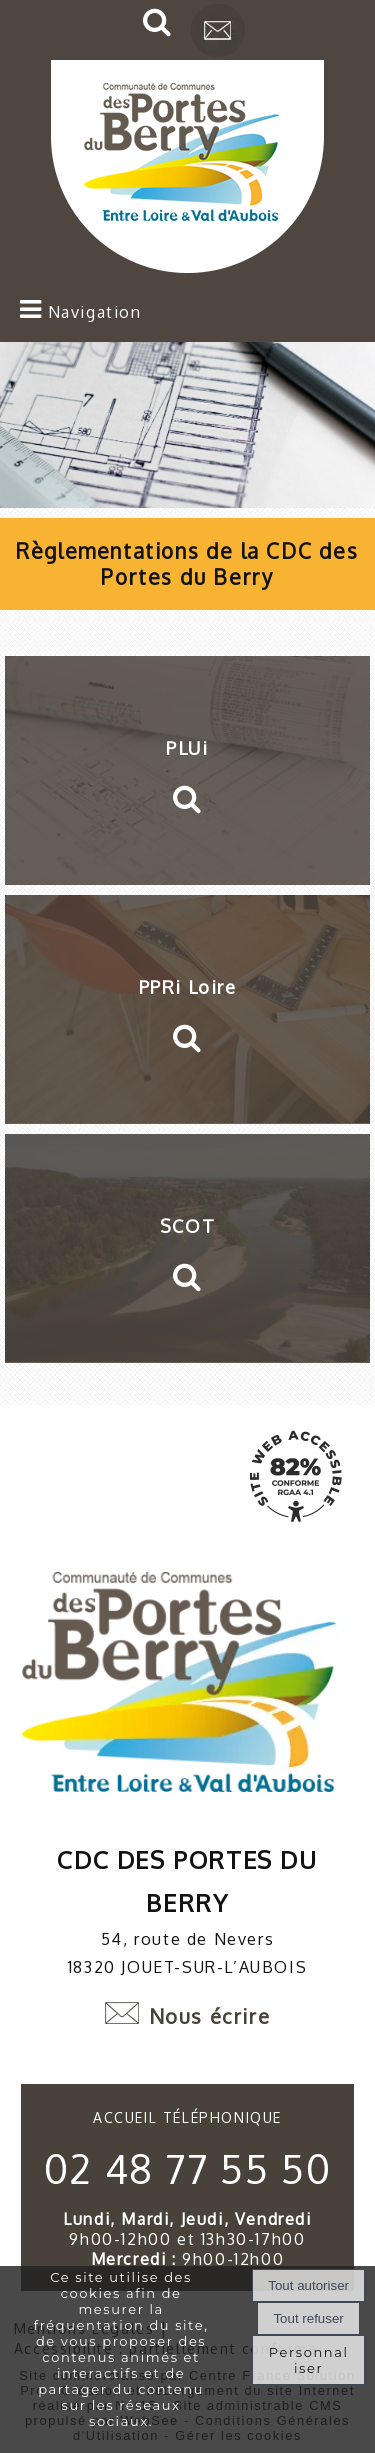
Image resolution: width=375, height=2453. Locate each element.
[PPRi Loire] (187, 1009)
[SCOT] (187, 1248)
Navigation (95, 312)
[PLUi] (187, 770)
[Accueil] (187, 168)
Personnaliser (309, 2360)
